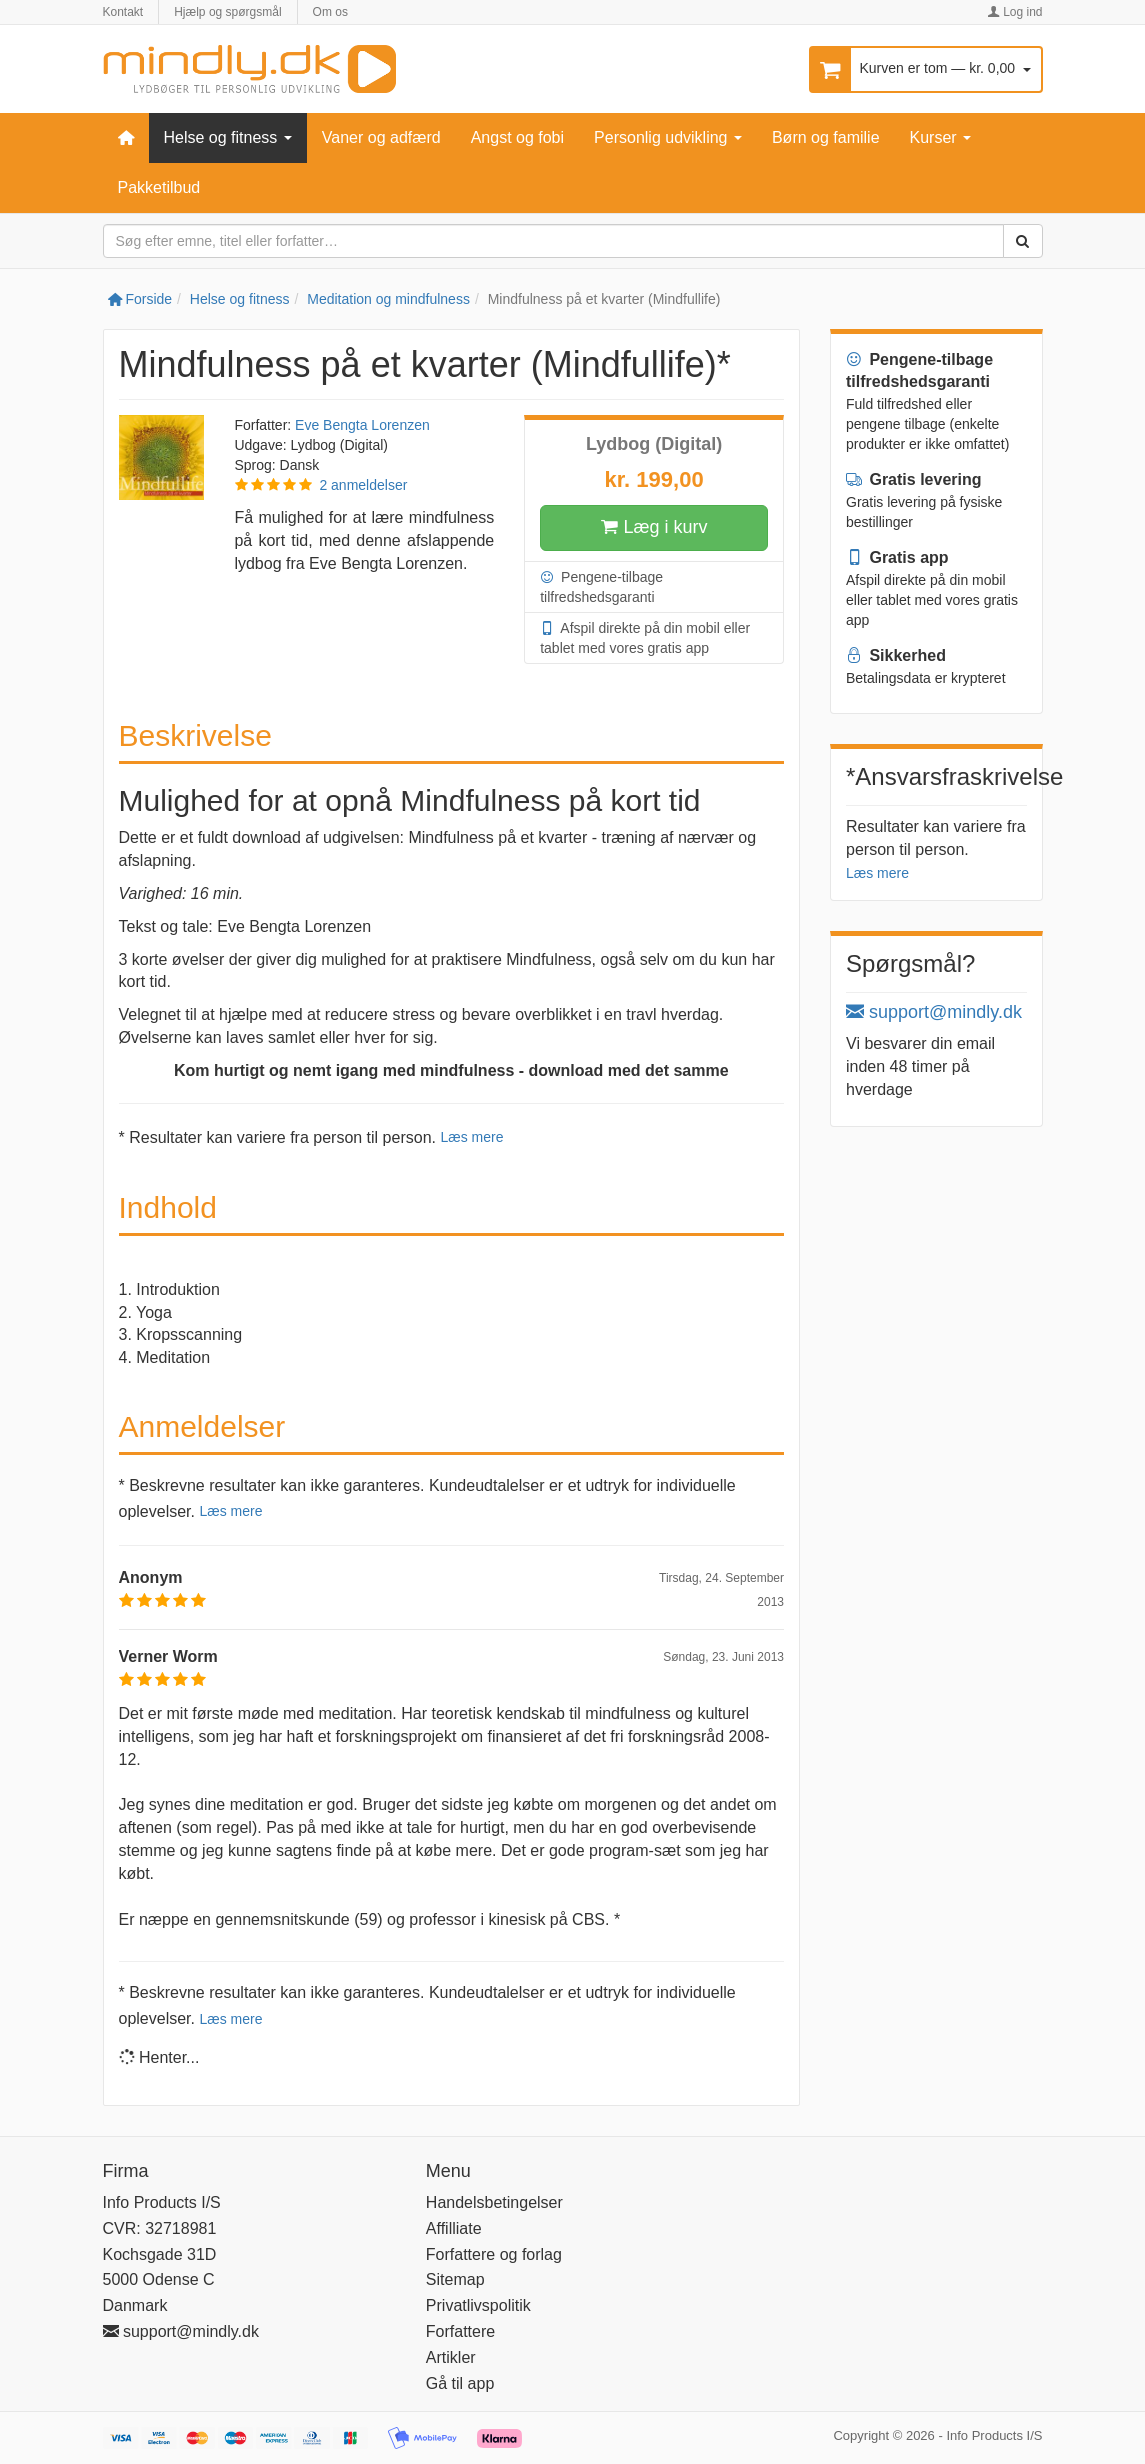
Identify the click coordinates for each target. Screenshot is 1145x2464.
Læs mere (471, 1137)
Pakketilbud (159, 187)
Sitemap (455, 2279)
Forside (140, 299)
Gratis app (897, 557)
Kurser (941, 137)
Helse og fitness (228, 137)
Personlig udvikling (668, 137)
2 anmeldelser (363, 485)
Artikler (451, 2357)
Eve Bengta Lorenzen (362, 425)
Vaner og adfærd (381, 137)
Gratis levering (914, 479)
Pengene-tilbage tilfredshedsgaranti (601, 586)
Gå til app (460, 2383)
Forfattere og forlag (494, 2254)
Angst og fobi (517, 137)
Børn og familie (826, 137)
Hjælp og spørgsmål (227, 12)
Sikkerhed (896, 655)
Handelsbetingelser (494, 2202)
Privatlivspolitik (478, 2305)
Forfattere (460, 2331)
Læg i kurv (654, 528)
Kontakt (123, 12)
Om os (330, 12)
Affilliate (454, 2228)
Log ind (1015, 12)
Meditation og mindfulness (388, 299)
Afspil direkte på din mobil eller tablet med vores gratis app (645, 637)
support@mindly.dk (934, 1012)
